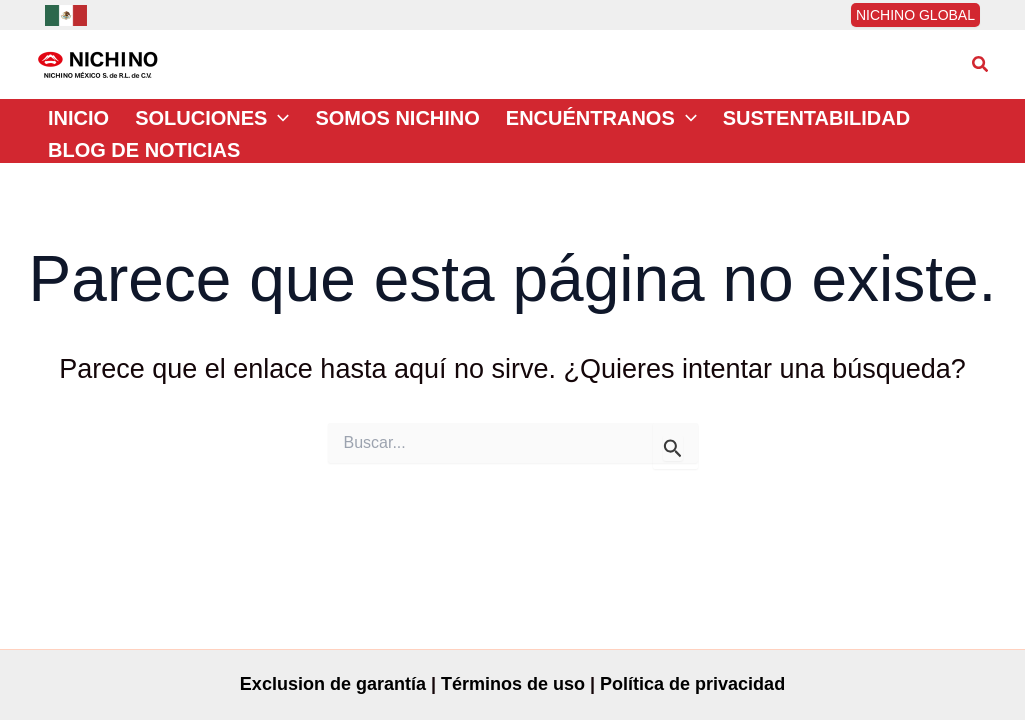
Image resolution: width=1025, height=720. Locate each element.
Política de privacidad (692, 684)
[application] (278, 118)
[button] (981, 65)
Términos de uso (513, 684)
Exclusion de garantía (333, 684)
